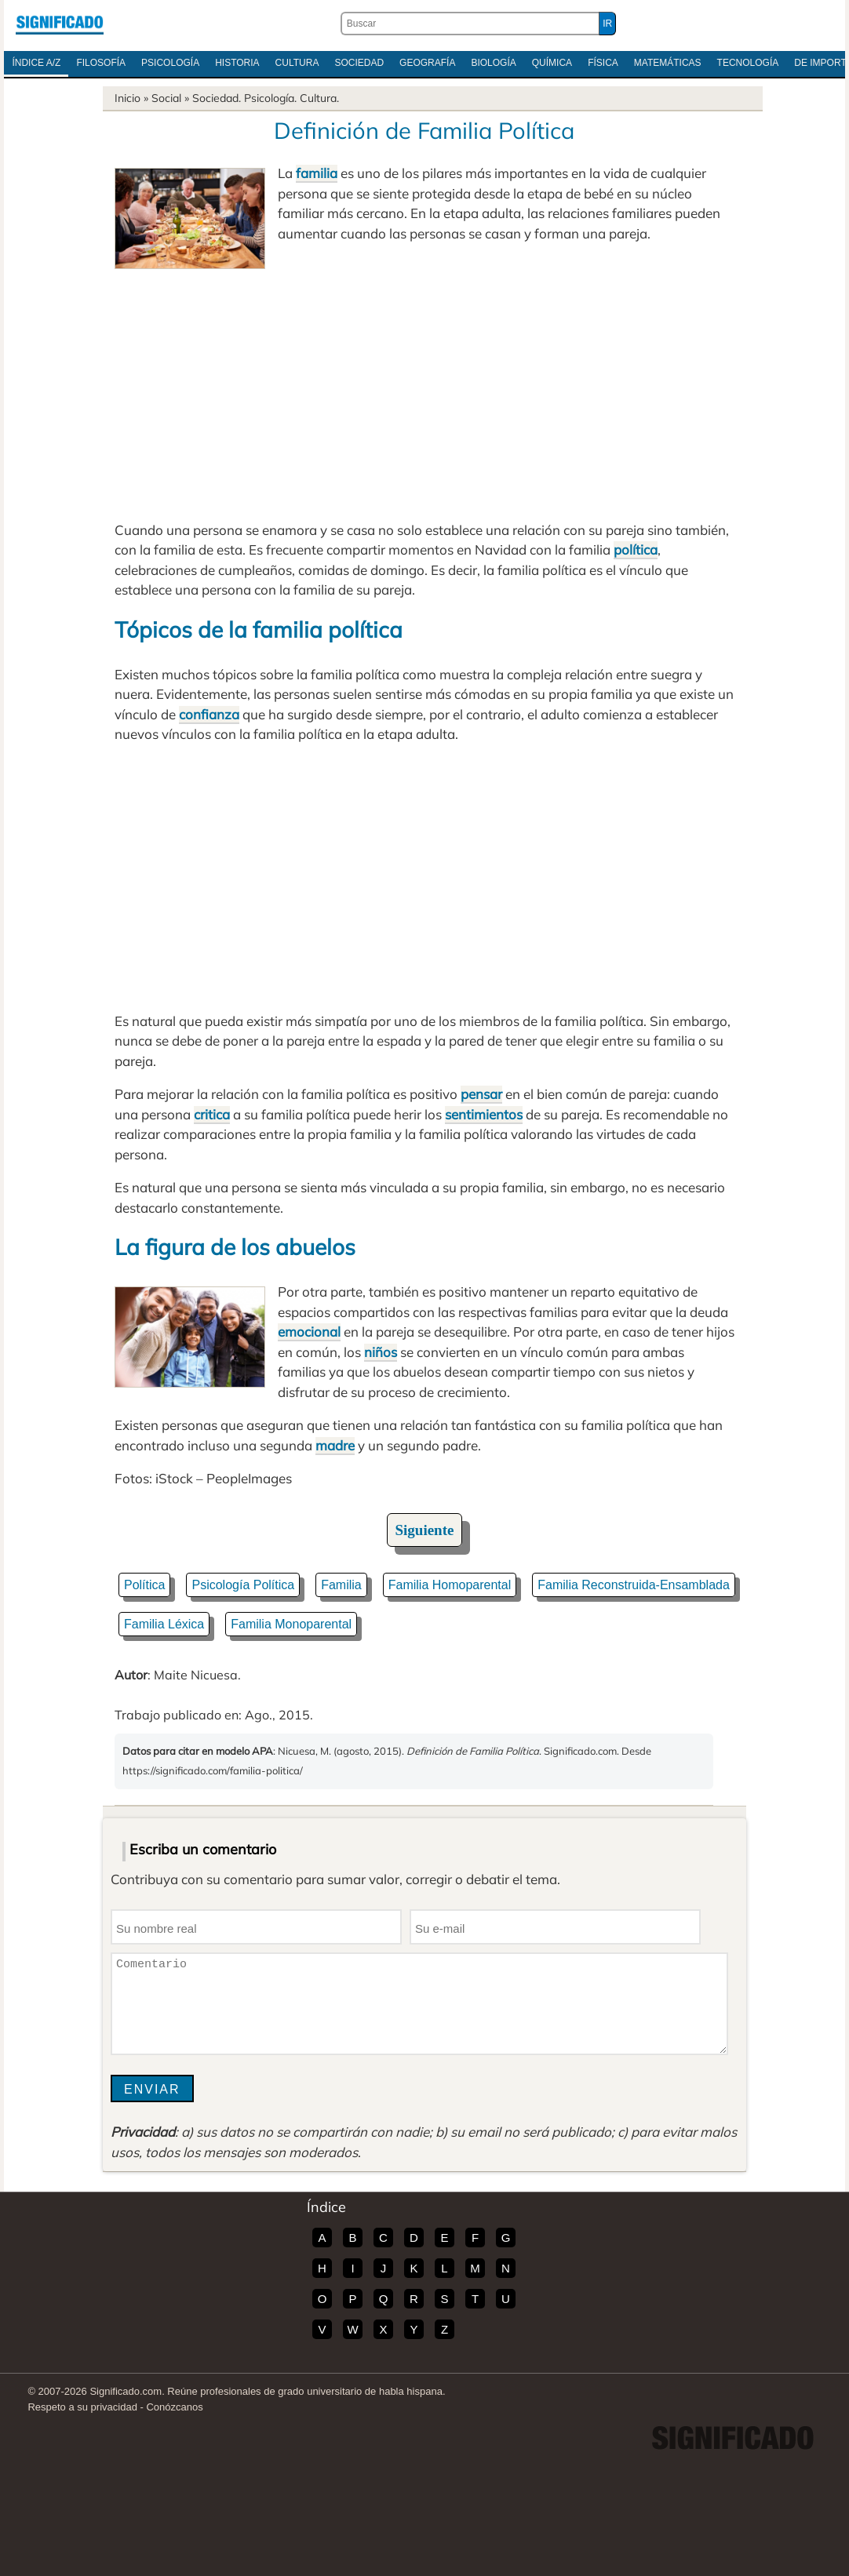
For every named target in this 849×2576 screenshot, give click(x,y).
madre (335, 1445)
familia (316, 173)
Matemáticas (667, 62)
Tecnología (748, 62)
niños (380, 1352)
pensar (481, 1094)
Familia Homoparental (450, 1585)
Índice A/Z (36, 62)
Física (603, 62)
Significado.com (60, 24)
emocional (309, 1331)
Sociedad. (216, 98)
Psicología (170, 62)
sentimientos (484, 1114)
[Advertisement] (424, 387)
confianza (209, 714)
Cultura (297, 62)
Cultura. (319, 98)
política (636, 549)
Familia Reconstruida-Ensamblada (633, 1585)
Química (552, 62)
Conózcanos (174, 2407)
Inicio (127, 98)
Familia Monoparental (291, 1624)
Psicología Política (242, 1585)
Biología (493, 62)
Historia (237, 62)
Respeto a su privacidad (82, 2407)
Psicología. (270, 98)
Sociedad (359, 62)
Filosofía (101, 62)
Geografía (427, 62)
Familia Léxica (164, 1624)
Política (144, 1585)
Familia (341, 1585)
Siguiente (424, 1530)
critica (212, 1114)
